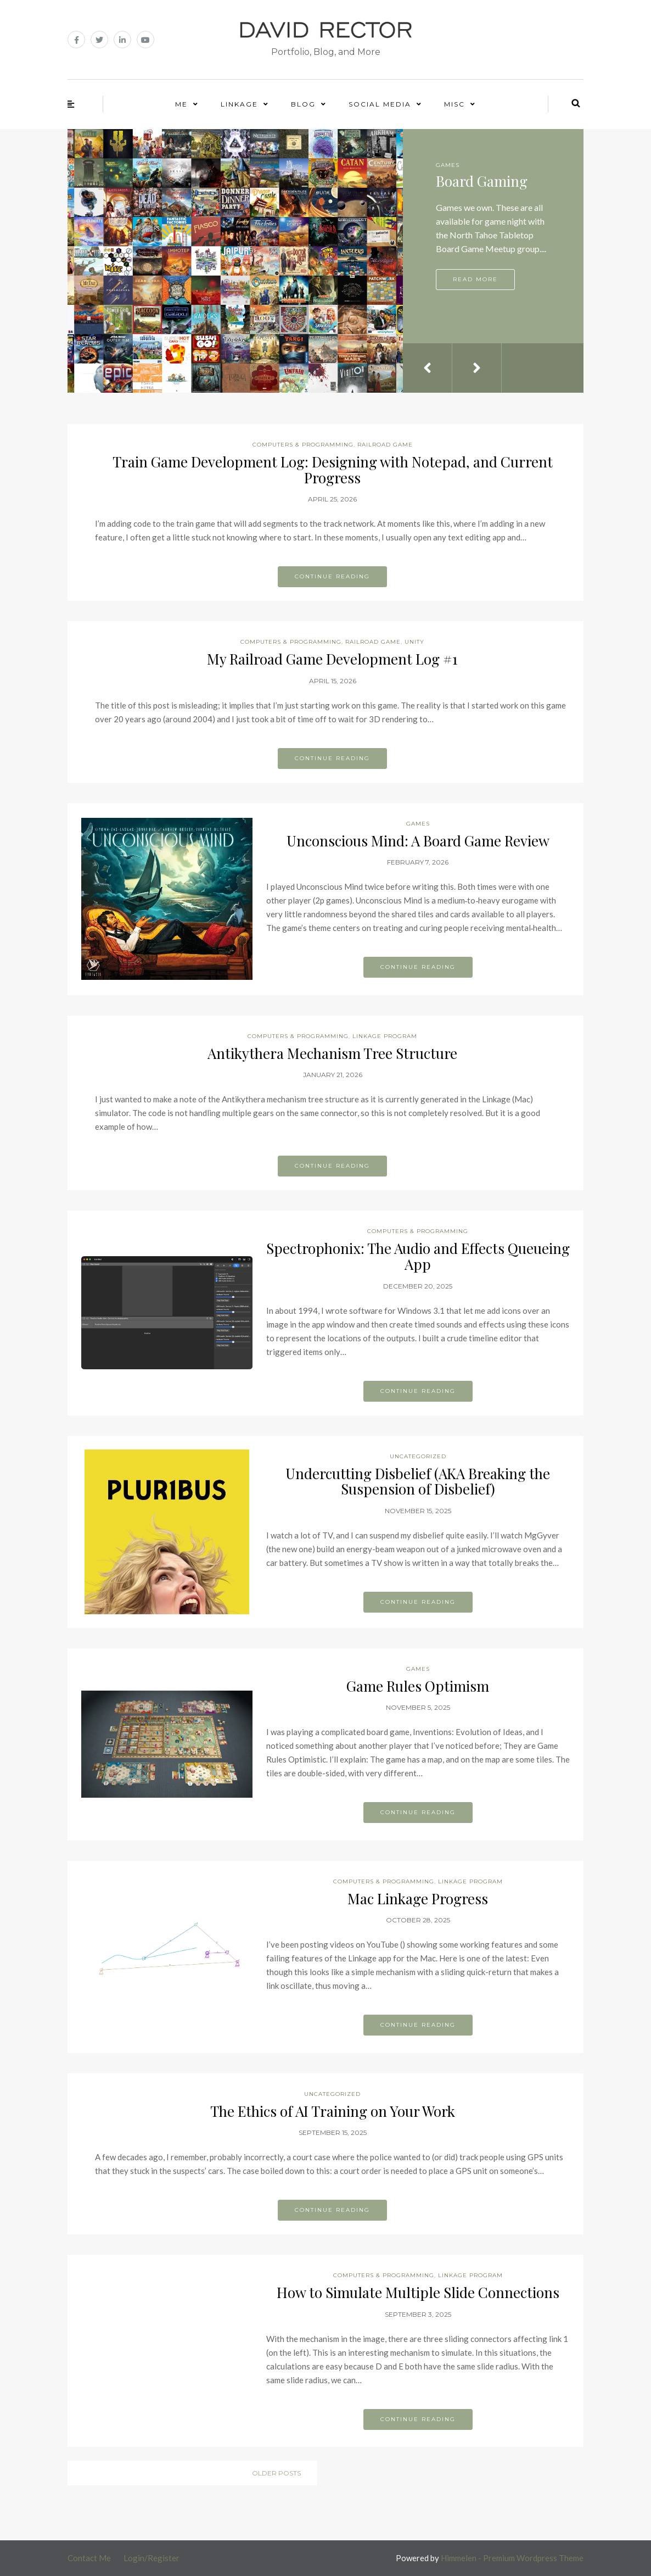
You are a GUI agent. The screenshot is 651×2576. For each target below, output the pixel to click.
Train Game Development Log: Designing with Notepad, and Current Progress (333, 469)
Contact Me (89, 2558)
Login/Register (151, 2558)
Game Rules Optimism (417, 1686)
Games (447, 165)
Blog (303, 104)
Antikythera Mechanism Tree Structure (332, 1053)
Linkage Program (384, 1036)
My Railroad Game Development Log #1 (332, 658)
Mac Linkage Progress (417, 1898)
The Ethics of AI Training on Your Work (332, 2111)
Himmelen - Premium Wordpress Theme (512, 2558)
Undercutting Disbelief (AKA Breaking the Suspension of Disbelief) (417, 1481)
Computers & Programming (302, 444)
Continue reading (332, 576)
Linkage (239, 104)
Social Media (380, 104)
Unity (414, 641)
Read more (475, 279)
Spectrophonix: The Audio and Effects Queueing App (418, 1256)
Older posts (276, 2473)
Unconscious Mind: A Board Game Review (418, 840)
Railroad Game (385, 444)
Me (181, 104)
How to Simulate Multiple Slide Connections (418, 2292)
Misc (454, 104)
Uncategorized (418, 1456)
